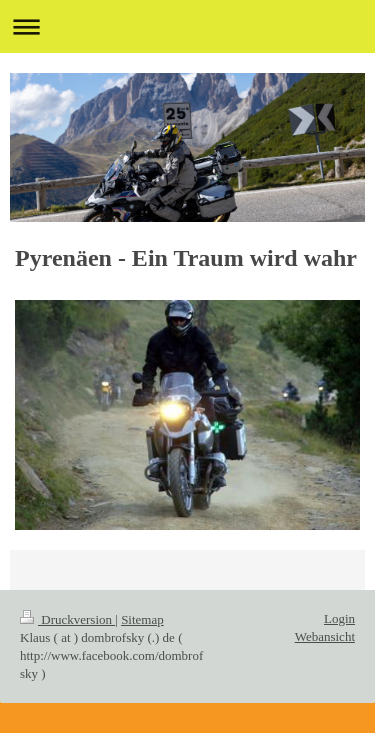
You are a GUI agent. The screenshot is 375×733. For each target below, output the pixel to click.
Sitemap (142, 619)
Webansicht (325, 636)
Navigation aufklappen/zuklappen (187, 26)
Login (339, 618)
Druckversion (67, 619)
